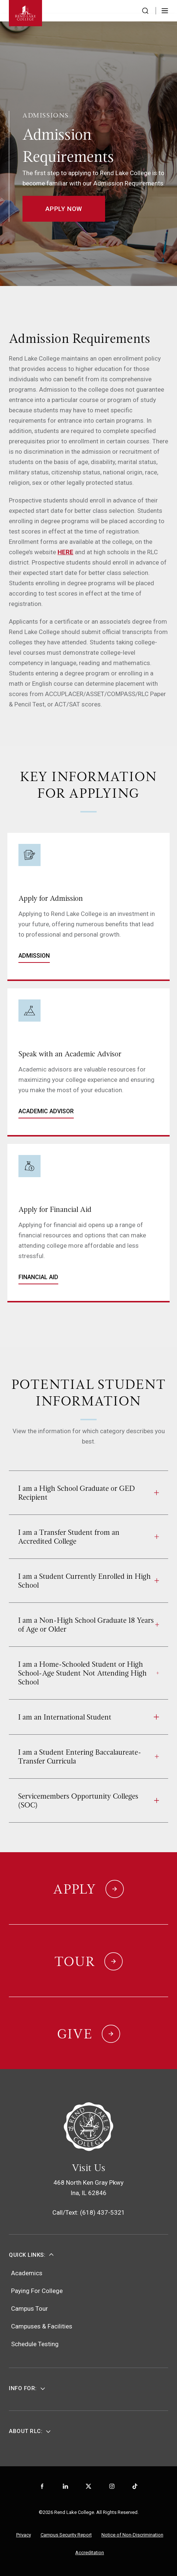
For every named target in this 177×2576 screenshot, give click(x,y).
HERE (65, 552)
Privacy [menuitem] (23, 2535)
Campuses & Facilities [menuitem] (41, 2326)
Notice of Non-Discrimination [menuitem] (132, 2535)
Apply (74, 1889)
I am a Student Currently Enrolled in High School (88, 1580)
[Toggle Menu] (165, 11)
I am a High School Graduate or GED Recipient (88, 1492)
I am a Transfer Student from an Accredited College (88, 1536)
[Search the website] (145, 10)
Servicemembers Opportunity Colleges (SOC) (88, 1800)
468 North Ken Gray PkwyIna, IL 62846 (88, 2188)
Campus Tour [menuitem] (29, 2308)
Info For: (23, 2388)
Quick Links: (27, 2255)
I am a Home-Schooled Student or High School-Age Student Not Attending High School (88, 1673)
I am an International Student (88, 1717)
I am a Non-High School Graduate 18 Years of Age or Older (88, 1624)
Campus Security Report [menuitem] (66, 2535)
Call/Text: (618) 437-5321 (88, 2212)
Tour (75, 1961)
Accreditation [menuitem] (89, 2552)
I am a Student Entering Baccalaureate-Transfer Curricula (88, 1756)
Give (75, 2034)
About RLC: (25, 2431)
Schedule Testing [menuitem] (35, 2344)
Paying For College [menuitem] (37, 2290)
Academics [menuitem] (26, 2273)
